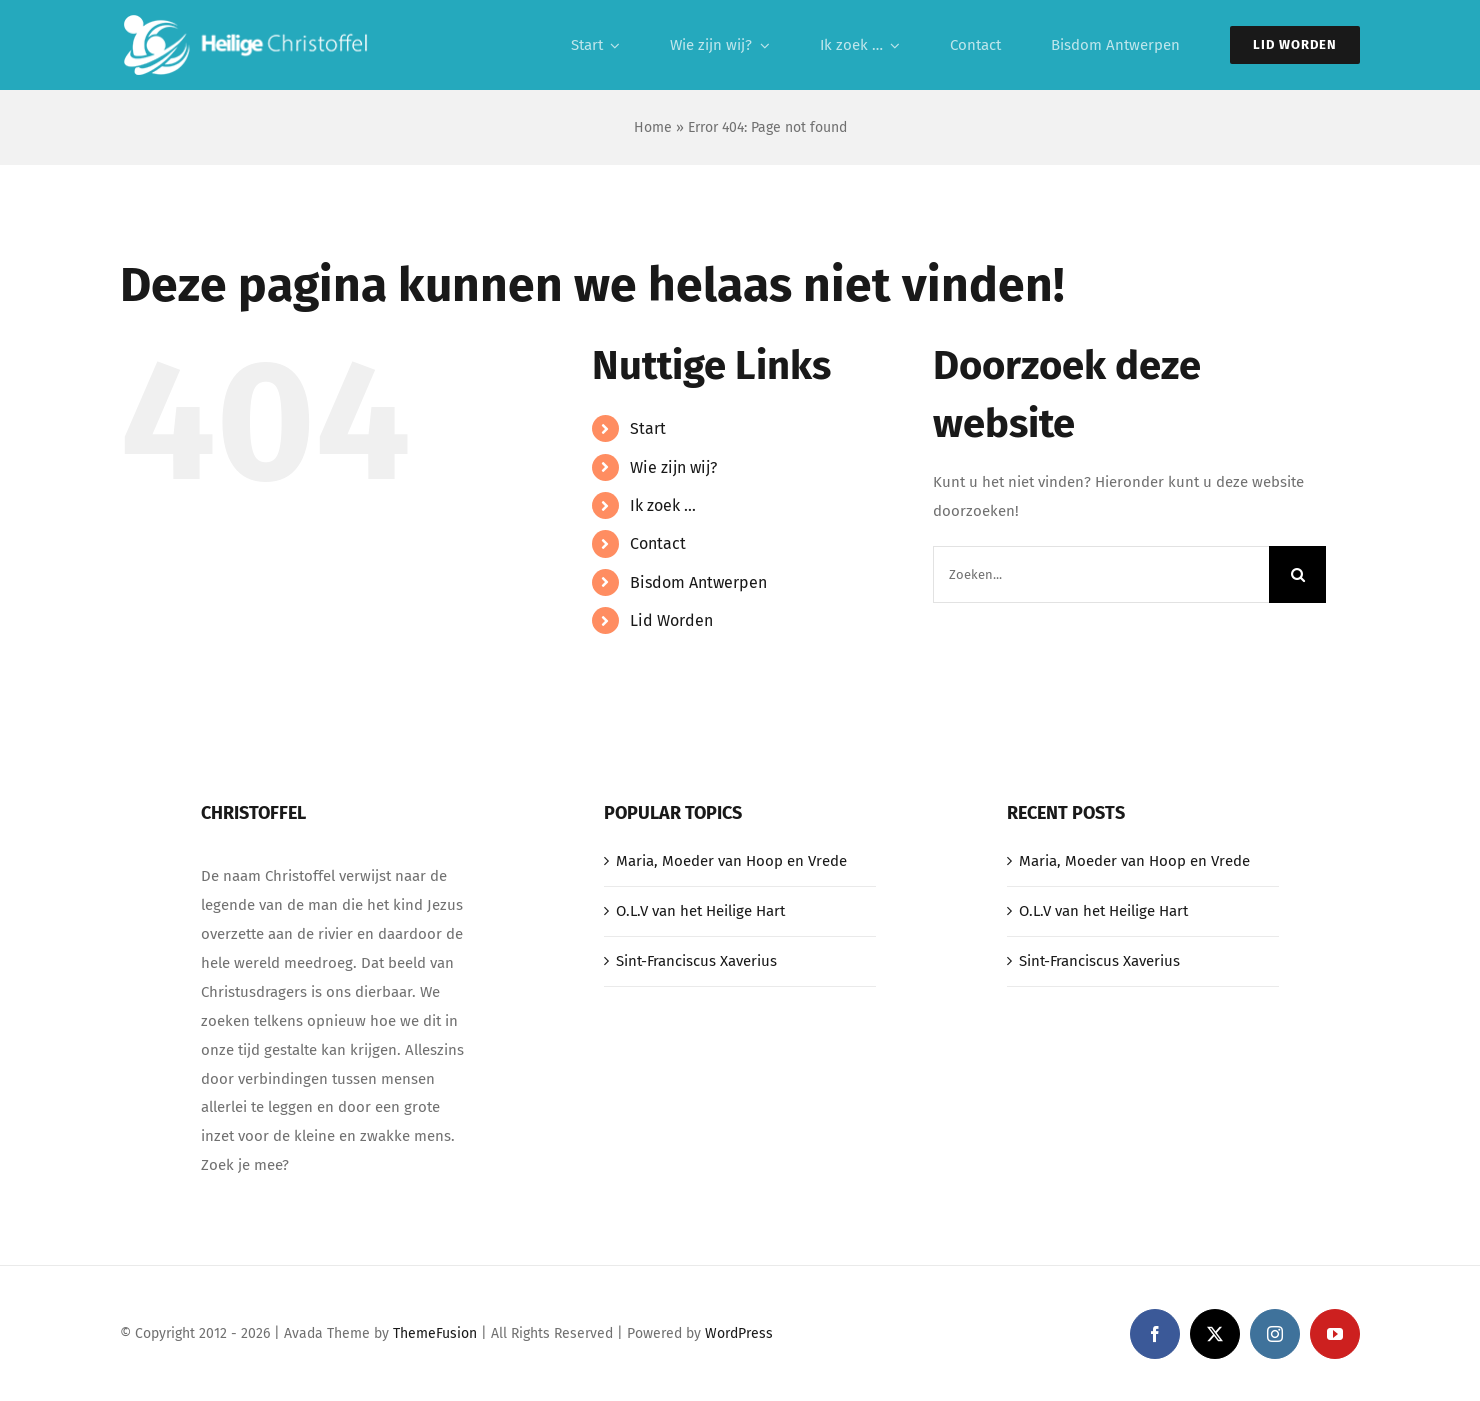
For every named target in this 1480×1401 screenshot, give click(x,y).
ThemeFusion (435, 1333)
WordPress (739, 1333)
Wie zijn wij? (673, 467)
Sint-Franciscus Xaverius (696, 961)
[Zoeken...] (1101, 574)
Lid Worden (671, 620)
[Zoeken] (1297, 574)
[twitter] (1215, 1334)
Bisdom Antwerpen (698, 582)
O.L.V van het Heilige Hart (700, 911)
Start (648, 428)
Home (653, 127)
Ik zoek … (663, 505)
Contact (658, 543)
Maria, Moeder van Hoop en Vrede (731, 861)
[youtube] (1335, 1334)
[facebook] (1155, 1334)
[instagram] (1275, 1334)
